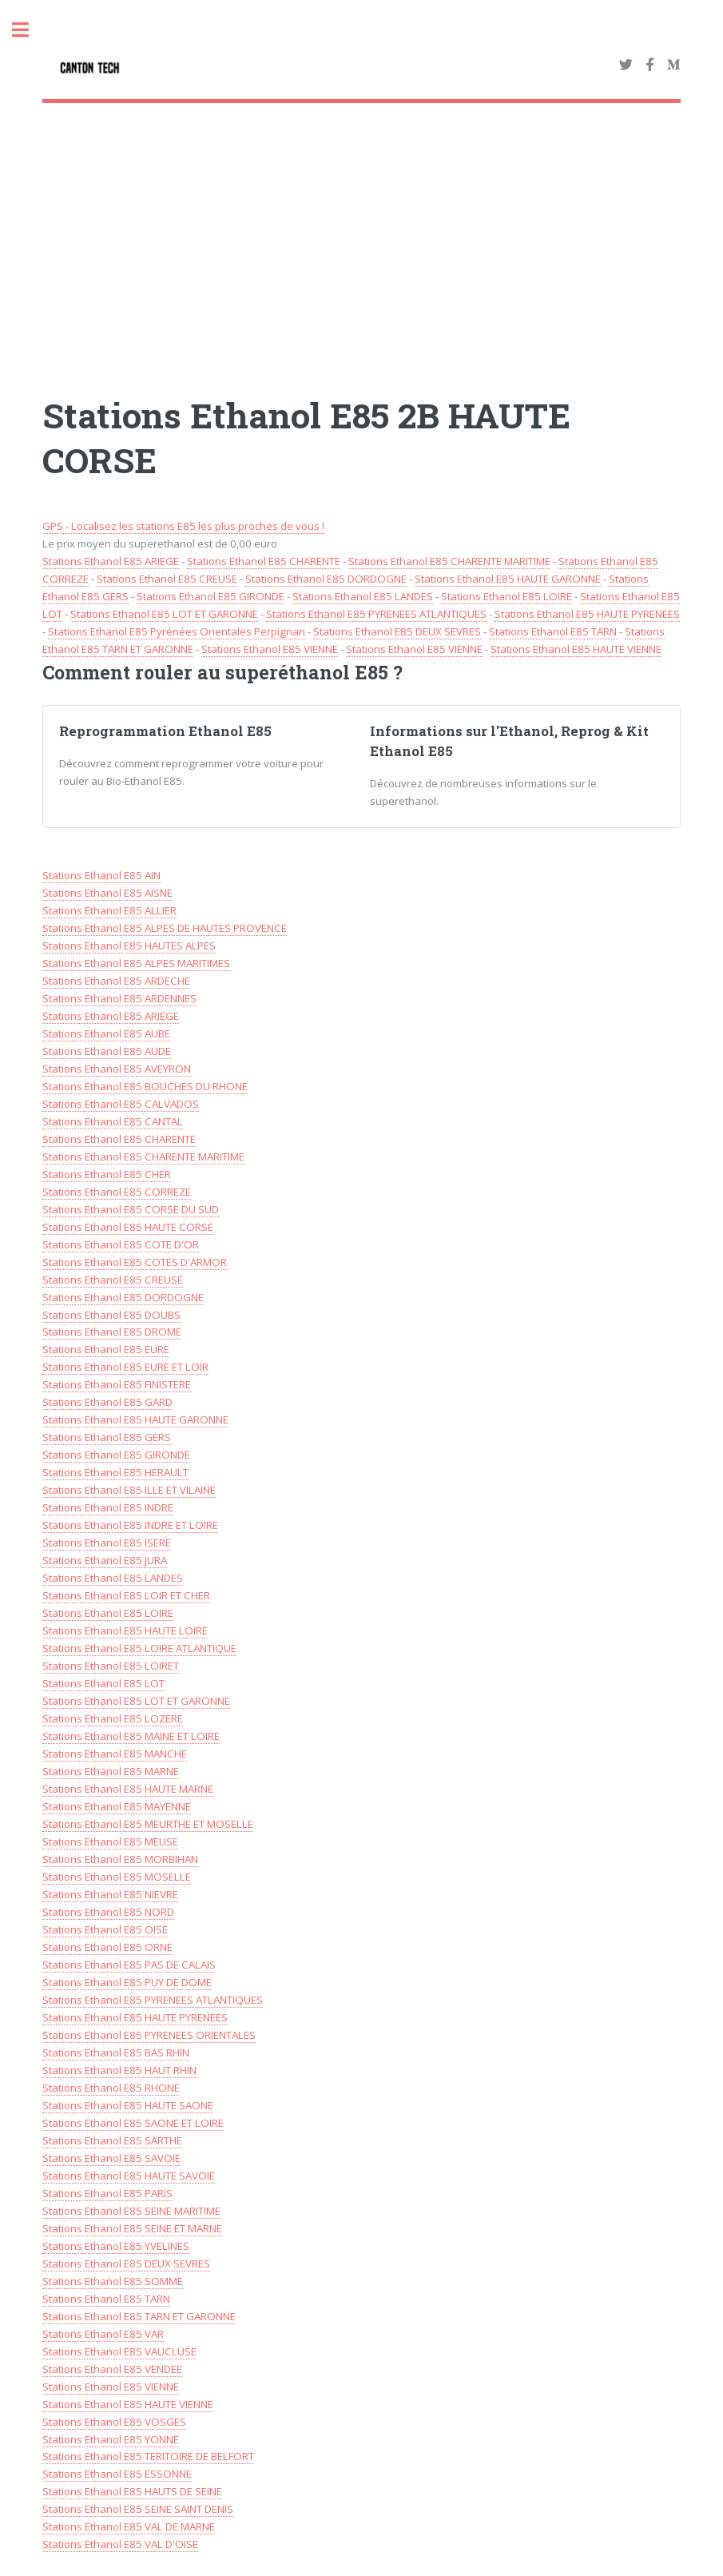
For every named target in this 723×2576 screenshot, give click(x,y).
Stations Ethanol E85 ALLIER (109, 910)
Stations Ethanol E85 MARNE (110, 1771)
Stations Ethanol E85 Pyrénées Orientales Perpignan (176, 631)
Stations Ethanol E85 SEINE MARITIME (131, 2211)
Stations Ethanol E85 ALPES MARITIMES (136, 963)
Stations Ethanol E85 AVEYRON (116, 1068)
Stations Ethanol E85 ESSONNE (117, 2474)
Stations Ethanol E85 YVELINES (115, 2246)
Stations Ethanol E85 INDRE (107, 1507)
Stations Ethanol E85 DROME (111, 1331)
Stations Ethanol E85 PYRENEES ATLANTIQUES (376, 614)
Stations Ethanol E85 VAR (103, 2334)
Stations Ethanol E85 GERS (106, 1437)
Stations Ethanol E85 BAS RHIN (115, 2052)
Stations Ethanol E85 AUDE (106, 1051)
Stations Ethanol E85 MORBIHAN (120, 1859)
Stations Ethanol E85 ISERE (106, 1542)
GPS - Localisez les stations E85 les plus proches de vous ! (183, 526)
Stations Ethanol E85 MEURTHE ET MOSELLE (147, 1824)
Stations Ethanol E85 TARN (553, 631)
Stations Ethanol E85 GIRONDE (210, 596)
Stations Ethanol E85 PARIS (107, 2193)
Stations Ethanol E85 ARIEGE (110, 561)
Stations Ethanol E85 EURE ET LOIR (125, 1367)
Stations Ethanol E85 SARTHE (112, 2140)
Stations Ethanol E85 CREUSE (167, 578)
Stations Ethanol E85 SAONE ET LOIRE (133, 2123)
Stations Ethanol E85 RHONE (111, 2087)
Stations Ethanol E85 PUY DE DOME (127, 1982)
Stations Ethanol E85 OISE (105, 1929)
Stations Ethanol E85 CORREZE (116, 1191)
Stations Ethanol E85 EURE (105, 1349)
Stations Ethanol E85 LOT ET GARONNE (164, 614)
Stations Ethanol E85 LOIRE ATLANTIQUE (139, 1648)
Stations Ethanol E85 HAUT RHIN (119, 2070)
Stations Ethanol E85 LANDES (362, 596)
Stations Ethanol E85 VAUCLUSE (119, 2351)
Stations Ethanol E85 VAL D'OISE (120, 2544)
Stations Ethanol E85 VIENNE (269, 649)
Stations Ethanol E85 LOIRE (506, 596)
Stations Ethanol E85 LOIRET (110, 1665)
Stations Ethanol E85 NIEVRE (110, 1894)
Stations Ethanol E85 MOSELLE (116, 1876)
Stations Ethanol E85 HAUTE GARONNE (508, 578)
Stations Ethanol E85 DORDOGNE (326, 578)
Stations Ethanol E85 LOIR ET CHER (126, 1595)
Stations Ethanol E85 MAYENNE (116, 1806)
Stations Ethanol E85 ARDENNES (119, 998)
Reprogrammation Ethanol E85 (165, 731)
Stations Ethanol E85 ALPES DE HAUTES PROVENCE (164, 928)
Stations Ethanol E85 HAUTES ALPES (129, 945)
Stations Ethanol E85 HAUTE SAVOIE (128, 2175)
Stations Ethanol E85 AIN (101, 875)
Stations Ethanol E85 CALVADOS (120, 1104)
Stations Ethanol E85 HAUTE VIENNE (576, 649)
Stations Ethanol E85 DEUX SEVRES (397, 631)
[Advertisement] (362, 231)
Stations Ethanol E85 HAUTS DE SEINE (132, 2491)
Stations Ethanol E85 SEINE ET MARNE (132, 2228)
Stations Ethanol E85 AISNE (107, 893)
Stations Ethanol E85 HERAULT (115, 1472)
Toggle (29, 30)
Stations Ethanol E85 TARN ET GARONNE (139, 2316)
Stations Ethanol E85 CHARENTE (263, 561)
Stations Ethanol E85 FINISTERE (116, 1384)
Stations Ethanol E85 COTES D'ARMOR (134, 1262)
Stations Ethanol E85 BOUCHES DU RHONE (145, 1086)
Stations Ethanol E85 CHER (106, 1174)
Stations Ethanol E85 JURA (104, 1560)
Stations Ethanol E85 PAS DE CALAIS (129, 1964)
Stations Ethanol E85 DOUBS (111, 1315)
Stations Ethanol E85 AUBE (106, 1033)
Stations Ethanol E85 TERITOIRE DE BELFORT (148, 2456)
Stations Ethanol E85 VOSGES (114, 2422)
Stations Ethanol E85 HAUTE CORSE (127, 1227)
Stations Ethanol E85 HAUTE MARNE (127, 1789)
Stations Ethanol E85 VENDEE (112, 2369)
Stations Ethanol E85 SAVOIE (111, 2158)
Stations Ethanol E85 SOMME (112, 2281)
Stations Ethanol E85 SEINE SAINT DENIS (137, 2509)
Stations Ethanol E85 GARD (107, 1402)
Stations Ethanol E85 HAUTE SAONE (127, 2105)
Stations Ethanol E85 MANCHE (114, 1753)
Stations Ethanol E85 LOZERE (112, 1718)
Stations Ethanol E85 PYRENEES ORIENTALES (149, 2035)
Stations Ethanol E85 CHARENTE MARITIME (449, 561)
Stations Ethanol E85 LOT (103, 1683)
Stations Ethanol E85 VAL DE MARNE (128, 2526)
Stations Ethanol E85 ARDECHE (116, 980)
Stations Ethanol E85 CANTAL (112, 1121)
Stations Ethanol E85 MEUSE (110, 1841)
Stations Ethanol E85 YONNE (110, 2439)
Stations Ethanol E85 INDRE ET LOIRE (130, 1525)
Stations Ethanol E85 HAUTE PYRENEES (587, 614)
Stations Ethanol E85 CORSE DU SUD (130, 1209)
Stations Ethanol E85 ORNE (107, 1947)
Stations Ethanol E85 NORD (108, 1912)
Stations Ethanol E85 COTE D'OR (120, 1244)
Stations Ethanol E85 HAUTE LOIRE (125, 1630)
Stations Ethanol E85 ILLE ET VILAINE (129, 1490)
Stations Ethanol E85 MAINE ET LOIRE (131, 1736)
